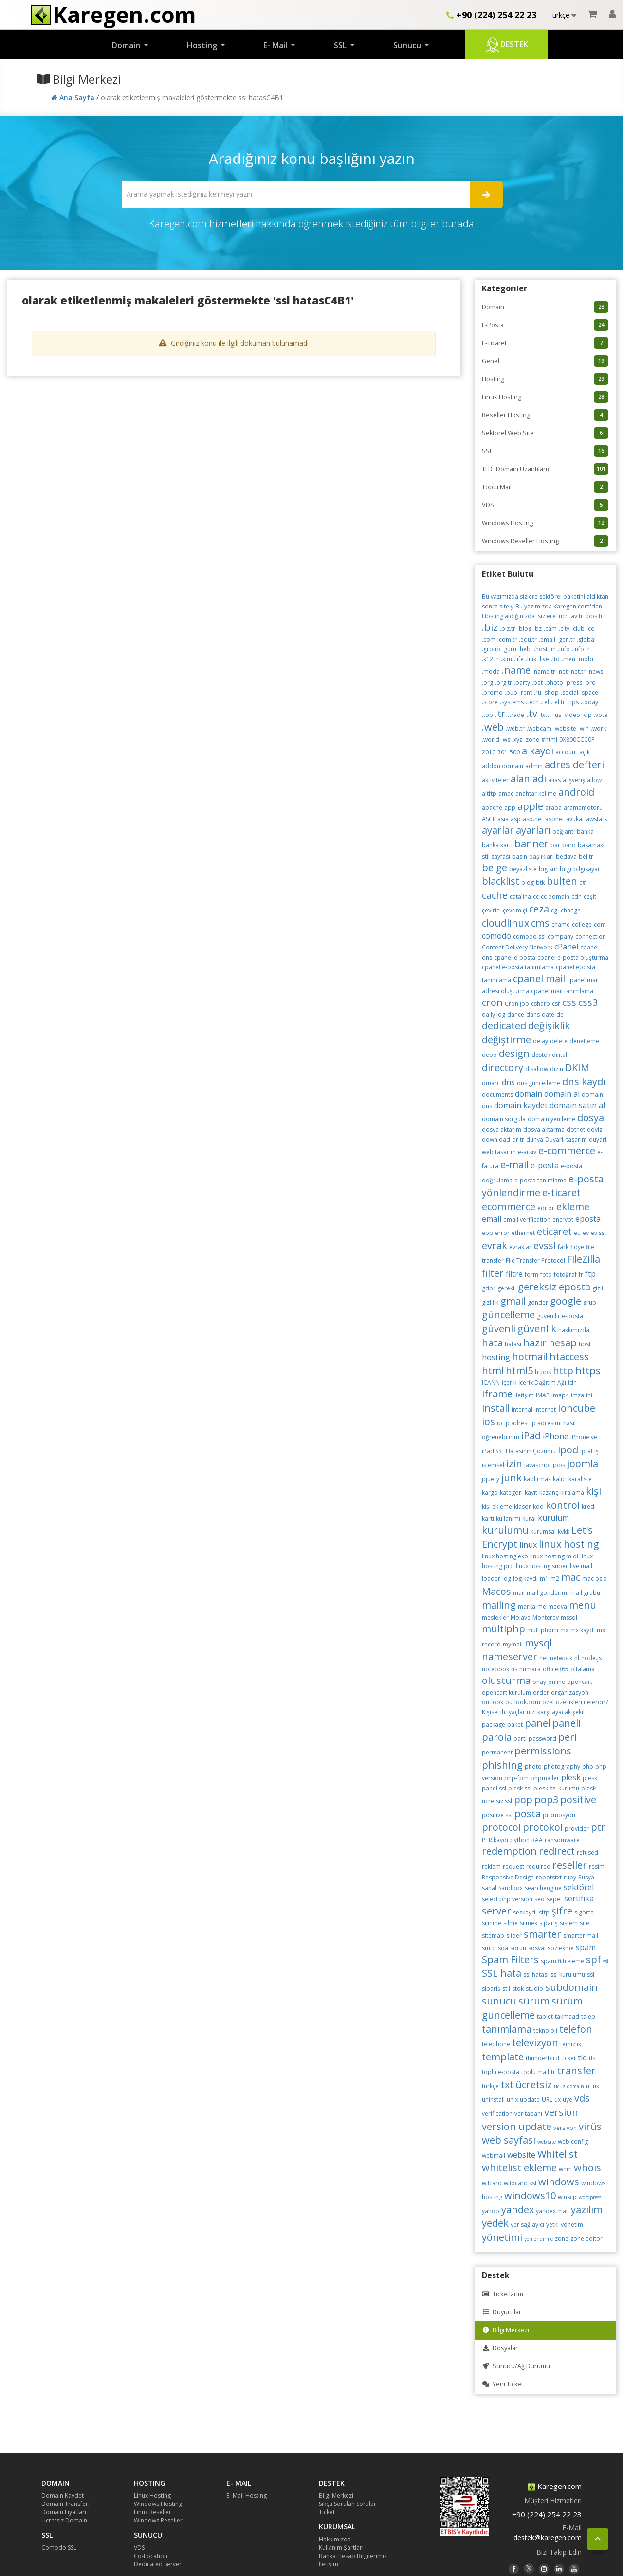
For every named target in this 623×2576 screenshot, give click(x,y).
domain (528, 1094)
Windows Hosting (545, 523)
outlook (492, 1702)
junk (511, 1477)
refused (587, 1852)
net (543, 1658)
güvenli (498, 1328)
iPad (531, 1435)
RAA (537, 1840)
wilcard (492, 2183)
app (509, 808)
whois (587, 2167)
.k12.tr (490, 659)
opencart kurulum (506, 1692)
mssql (569, 1617)
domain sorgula (504, 1119)
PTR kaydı (495, 1840)
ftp (590, 1274)
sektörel (579, 1887)
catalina (520, 897)
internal (522, 1409)
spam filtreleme (562, 1961)
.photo (554, 683)
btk (540, 882)
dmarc (491, 1083)
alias (554, 780)
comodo (496, 935)
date (548, 1014)
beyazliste (523, 869)
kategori (511, 1492)
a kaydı (537, 750)
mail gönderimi (547, 1593)
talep (588, 2016)
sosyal (537, 1948)
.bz (537, 629)
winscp (567, 2197)
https (588, 1370)
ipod (568, 1449)
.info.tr (581, 649)
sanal (489, 1888)
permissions (542, 1750)
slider (514, 1936)
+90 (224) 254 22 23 (491, 14)
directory (502, 1067)
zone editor (586, 2239)
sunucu (499, 2000)
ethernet (523, 1233)
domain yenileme (551, 1119)
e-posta (545, 1165)
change (571, 910)
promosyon (559, 1815)
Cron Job (517, 1004)
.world (490, 739)
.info (564, 649)
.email (547, 639)
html (493, 1370)
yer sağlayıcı (527, 2224)
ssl (605, 1961)
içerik (509, 1382)
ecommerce (508, 1206)
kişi (593, 1491)
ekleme (572, 1206)
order (541, 1692)
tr (553, 2072)
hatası (513, 1344)
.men (568, 659)
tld (582, 2057)
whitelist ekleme (519, 2167)
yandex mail (552, 2211)
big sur (548, 869)
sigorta (584, 1912)
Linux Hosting (545, 397)
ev (586, 1233)
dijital (559, 1055)
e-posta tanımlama (540, 1180)
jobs (559, 1465)
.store (490, 702)
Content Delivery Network (517, 947)
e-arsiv (527, 1152)
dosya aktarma (544, 1130)
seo (539, 1899)
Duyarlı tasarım (566, 1139)
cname (560, 924)
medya (557, 1606)
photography (562, 1766)
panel (537, 1723)
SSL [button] (341, 45)
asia (503, 819)
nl (576, 1658)
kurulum (553, 1517)
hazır (535, 1342)
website (521, 2154)
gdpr (488, 1288)
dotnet (576, 1130)
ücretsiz (533, 2084)
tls (592, 2058)
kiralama (572, 1492)
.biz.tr (507, 629)
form (531, 1274)
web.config (573, 2141)
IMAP (543, 1395)
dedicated (504, 1025)
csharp (540, 1004)
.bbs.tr (594, 616)
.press (573, 683)
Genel (545, 361)
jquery (490, 1479)
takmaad (567, 2016)
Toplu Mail (545, 487)
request (513, 1866)
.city (564, 629)
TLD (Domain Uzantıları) (545, 469)
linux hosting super (542, 1566)
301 (502, 752)
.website (564, 728)
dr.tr (518, 1139)
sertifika (579, 1898)
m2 (554, 1578)
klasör (522, 1507)
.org (487, 683)
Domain (545, 307)
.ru (537, 692)
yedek (495, 2223)
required (538, 1866)
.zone (531, 739)
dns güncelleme (538, 1083)
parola (497, 1737)
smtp (489, 1948)
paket (515, 1724)
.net (562, 671)
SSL (545, 451)
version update (516, 2126)
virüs (590, 2126)
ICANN (491, 1382)
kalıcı (560, 1479)
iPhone (555, 1436)
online (556, 1682)
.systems (512, 702)
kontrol (563, 1505)
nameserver (509, 1656)
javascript (537, 1465)
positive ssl (497, 1815)
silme (510, 1923)
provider (577, 1829)
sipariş (548, 1923)
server (496, 1910)
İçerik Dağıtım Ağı (542, 1382)
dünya (534, 1139)
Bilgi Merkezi (505, 2330)
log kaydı (525, 1578)
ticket (568, 2058)
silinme (491, 1923)
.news (595, 671)
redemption (509, 1851)
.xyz (517, 739)
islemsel (493, 1465)
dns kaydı (583, 1081)
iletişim (524, 1395)
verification (497, 2114)
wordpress (590, 2197)
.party (522, 683)
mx (564, 1630)
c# (582, 882)
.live (543, 659)
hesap (563, 1342)
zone (561, 2239)
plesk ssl (519, 1788)
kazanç (548, 1492)
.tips (573, 702)
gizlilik (490, 1302)
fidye (577, 1247)
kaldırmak (537, 1479)
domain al (562, 1094)
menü (582, 1604)
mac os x (594, 1578)
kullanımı (508, 1518)
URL (547, 2099)
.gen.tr (566, 639)
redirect (557, 1851)
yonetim (572, 2224)
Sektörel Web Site (545, 433)
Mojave (521, 1617)
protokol (543, 1827)
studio (534, 1989)
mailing (499, 1604)
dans (533, 1014)
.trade (516, 715)
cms (540, 923)
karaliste (580, 1479)
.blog (524, 629)
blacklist (500, 881)
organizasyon (569, 1692)
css (569, 1002)
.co (590, 629)
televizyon (535, 2042)
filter (493, 1273)
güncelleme (508, 1314)
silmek (528, 1923)
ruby (570, 1877)
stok (518, 1989)
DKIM (577, 1067)
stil (506, 1989)
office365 (555, 1669)
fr (581, 1274)
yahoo (490, 2211)
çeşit (590, 897)
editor (545, 1208)
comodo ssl (529, 936)
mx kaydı (582, 1630)
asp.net (533, 819)
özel (548, 1702)
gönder (538, 1302)
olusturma (506, 1680)
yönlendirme (538, 2239)
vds (582, 2098)
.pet (537, 683)
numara (530, 1669)
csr (556, 1004)
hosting (496, 1357)
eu (577, 1233)
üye (567, 2099)
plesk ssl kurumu (556, 1788)
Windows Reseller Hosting (545, 541)
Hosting (545, 379)
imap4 (560, 1395)
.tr (500, 713)
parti (520, 1739)
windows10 (530, 2195)
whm (565, 2169)
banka (585, 831)
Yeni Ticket (502, 2384)
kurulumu (505, 1530)
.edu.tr (528, 639)
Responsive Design (508, 1877)
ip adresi (516, 1423)
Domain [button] (127, 45)
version (561, 2112)
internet (545, 1409)
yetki (552, 2224)
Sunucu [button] (408, 45)
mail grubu (585, 1593)
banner (531, 843)
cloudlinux (505, 923)
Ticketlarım (502, 2294)
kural (529, 1518)
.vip (587, 715)
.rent (525, 692)
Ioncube (576, 1407)
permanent (497, 1752)
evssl (544, 1245)
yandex (517, 2209)
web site (546, 2141)
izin (514, 1463)
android (576, 792)
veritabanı (528, 2114)
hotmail (530, 1356)
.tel (545, 702)
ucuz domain (569, 2086)
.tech (532, 702)
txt (507, 2084)
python (520, 1840)
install (496, 1407)
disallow (536, 1069)
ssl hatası (536, 1974)
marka (526, 1606)
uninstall (493, 2099)
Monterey (545, 1617)
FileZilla (583, 1259)
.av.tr (576, 616)
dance (515, 1014)
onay (539, 1682)
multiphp (503, 1628)
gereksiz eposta (554, 1286)
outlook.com (522, 1702)
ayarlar (498, 830)
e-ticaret (561, 1192)
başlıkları (541, 856)
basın (519, 856)
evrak (494, 1245)
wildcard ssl (520, 2183)
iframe (497, 1393)
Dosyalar (500, 2348)
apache (492, 808)
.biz (490, 627)
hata (492, 1342)
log (506, 1578)
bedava (566, 856)
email (491, 1219)
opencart (579, 1682)
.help (525, 649)
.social (569, 692)
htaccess (569, 1356)
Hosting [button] (203, 45)
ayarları (533, 830)
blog (527, 882)
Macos (496, 1591)
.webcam (539, 728)
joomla (582, 1463)
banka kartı (497, 845)
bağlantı (563, 831)
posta (527, 1813)
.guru (509, 649)
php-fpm (516, 1778)
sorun (518, 1948)
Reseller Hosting (545, 415)
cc (536, 897)
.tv (531, 713)
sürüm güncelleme (532, 2007)
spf (593, 1959)
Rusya (586, 1877)
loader (491, 1578)
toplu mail (535, 2072)
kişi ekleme (497, 1507)
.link (531, 659)
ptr (598, 1827)
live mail (581, 1566)
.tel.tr (558, 702)
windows (558, 2181)
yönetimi (502, 2237)
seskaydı (525, 1912)
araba (553, 808)
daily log (493, 1014)
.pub (511, 692)
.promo (492, 692)
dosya (590, 1117)
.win (583, 728)
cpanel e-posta (514, 957)
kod (538, 1507)
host (585, 1344)
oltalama (582, 1669)
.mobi (585, 659)
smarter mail (580, 1936)
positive (578, 1799)
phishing (502, 1764)
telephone (496, 2044)
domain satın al (577, 1105)
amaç (505, 793)
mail (519, 1593)
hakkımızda (573, 1330)
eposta (588, 1219)
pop (523, 1799)
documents (497, 1095)
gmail (513, 1300)
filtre (514, 1274)
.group (491, 649)
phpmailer (545, 1778)
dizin (556, 1069)
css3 (588, 1002)
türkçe (490, 2086)
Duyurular (501, 2312)
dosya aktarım (501, 1130)
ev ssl (598, 1233)
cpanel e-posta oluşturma (572, 957)
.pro (590, 683)
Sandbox (510, 1888)
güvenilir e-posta (560, 1316)
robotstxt (549, 1877)
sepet (554, 1899)
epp (487, 1233)
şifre (561, 1910)
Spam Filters (510, 1959)
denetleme (584, 1041)
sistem (569, 1923)
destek (540, 1055)
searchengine (543, 1888)
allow (594, 780)
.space (589, 692)
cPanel (566, 946)
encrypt (562, 1220)
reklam (491, 1866)
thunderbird (542, 2058)
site (584, 1923)
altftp (489, 793)
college (582, 924)
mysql (538, 1642)
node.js (591, 1658)
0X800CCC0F (576, 739)
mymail (513, 1644)
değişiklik (549, 1025)
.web (493, 726)
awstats (596, 819)
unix (512, 2099)
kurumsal (543, 1531)
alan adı (528, 778)
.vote (600, 715)
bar (555, 845)
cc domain (555, 897)
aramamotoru (583, 808)
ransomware (562, 1840)
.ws (505, 739)
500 (515, 752)
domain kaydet (521, 1105)
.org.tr (503, 683)
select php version (507, 1899)
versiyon (565, 2128)
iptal (586, 1451)
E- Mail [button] (276, 45)
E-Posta (545, 325)
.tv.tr (545, 715)
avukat (575, 819)
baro (569, 845)
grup (589, 1302)
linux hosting (569, 1544)
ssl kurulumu (567, 1974)
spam (586, 1947)
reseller (569, 1865)
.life (519, 659)
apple (530, 806)
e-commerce (566, 1150)
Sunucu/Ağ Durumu (516, 2366)
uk (596, 2086)
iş (596, 1451)
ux (557, 2099)
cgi (555, 910)
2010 (488, 752)
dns (508, 1082)
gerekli (506, 1288)
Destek (506, 45)
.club (578, 629)
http (563, 1370)
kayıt (531, 1492)
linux (528, 1544)
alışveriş (574, 780)
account (566, 752)
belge (494, 867)
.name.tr (543, 671)
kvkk (563, 1531)
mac (570, 1577)
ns (514, 1669)
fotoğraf (565, 1274)
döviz (594, 1130)
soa (503, 1948)
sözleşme (561, 1948)
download (496, 1139)
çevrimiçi (515, 910)
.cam (550, 629)
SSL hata (501, 1973)
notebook (495, 1669)
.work (598, 728)
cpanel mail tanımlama (562, 991)
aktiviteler (495, 780)
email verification (526, 1220)
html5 (519, 1370)
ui (588, 2086)
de (560, 1014)
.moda (491, 671)
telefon (575, 2029)
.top (487, 715)
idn (572, 1382)
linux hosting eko (505, 1556)
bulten (562, 881)
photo (533, 1766)
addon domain (502, 766)
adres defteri (574, 764)
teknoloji (545, 2030)
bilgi (565, 869)
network (561, 1658)
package (493, 1724)
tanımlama (506, 2029)
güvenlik (536, 1328)
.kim (506, 659)
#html (549, 739)
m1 (544, 1578)
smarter (542, 1934)
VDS (545, 505)
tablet (545, 2016)
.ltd (555, 659)
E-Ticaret (545, 343)
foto (546, 1274)
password (542, 1739)
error (502, 1233)
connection (590, 936)
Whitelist (557, 2154)
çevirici (491, 910)
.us (557, 715)
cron (492, 1002)
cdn (576, 897)
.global (586, 639)
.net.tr (577, 671)
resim (597, 1866)
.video (571, 715)
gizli (597, 1288)
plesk (571, 1777)
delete (559, 1041)
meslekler (495, 1617)
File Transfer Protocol (535, 1260)
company (560, 936)
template (503, 2056)
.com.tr (507, 639)
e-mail (514, 1164)
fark (563, 1247)
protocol (501, 1827)
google (565, 1300)
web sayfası (508, 2140)
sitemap (493, 1936)
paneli (566, 1723)
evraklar (520, 1247)
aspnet (554, 819)
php (587, 1766)
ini (589, 1395)
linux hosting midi (554, 1556)
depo (489, 1055)
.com (488, 639)
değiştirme (506, 1039)
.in (553, 649)
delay (540, 1041)
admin (534, 766)
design (514, 1053)
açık (584, 752)
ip (499, 1423)
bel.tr (586, 856)
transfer (576, 2070)
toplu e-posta (500, 2072)
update (530, 2099)
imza (577, 1395)
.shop (551, 692)
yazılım (587, 2209)
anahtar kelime (535, 793)
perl (567, 1737)
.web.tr (515, 728)
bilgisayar (586, 869)
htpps (543, 1372)
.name (516, 670)
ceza (539, 908)
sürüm (534, 2000)
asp (516, 819)
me (541, 1606)
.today (589, 702)
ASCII (488, 819)
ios (488, 1421)
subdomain (571, 1987)
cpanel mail (539, 978)
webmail (493, 2155)
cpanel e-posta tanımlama (518, 967)
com (600, 924)
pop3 (546, 1799)
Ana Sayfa (73, 97)
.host (541, 649)
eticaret (554, 1231)
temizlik (570, 2044)
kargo (490, 1492)
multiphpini (542, 1630)
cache (495, 895)
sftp (544, 1912)
